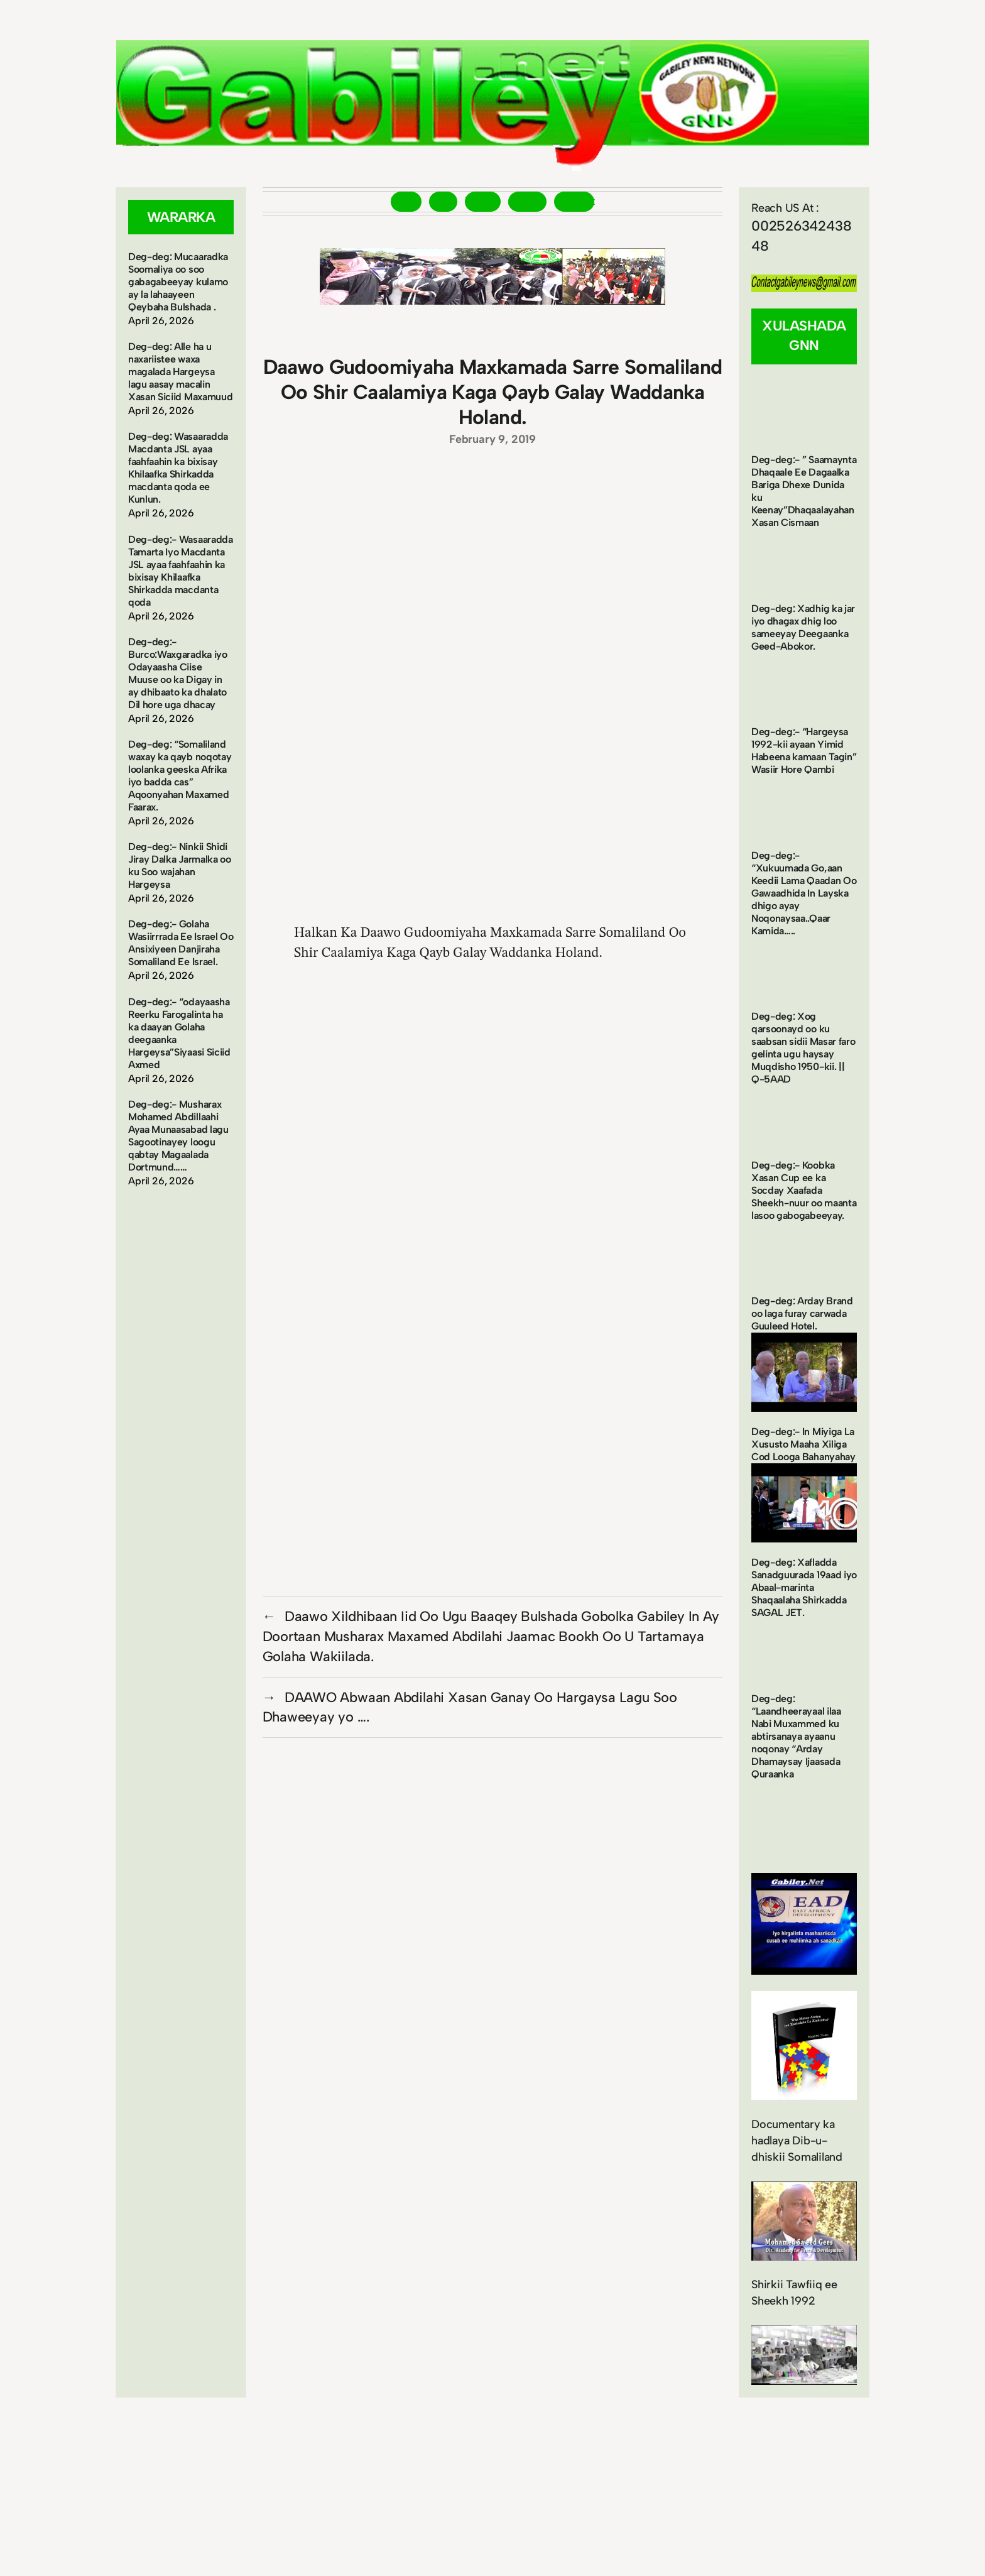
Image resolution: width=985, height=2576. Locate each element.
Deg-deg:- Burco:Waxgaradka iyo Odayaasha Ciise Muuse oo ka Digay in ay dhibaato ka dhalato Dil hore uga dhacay (177, 673)
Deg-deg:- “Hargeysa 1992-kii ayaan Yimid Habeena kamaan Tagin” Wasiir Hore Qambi (803, 750)
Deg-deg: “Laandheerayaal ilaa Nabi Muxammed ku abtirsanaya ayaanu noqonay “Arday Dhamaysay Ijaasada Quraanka (796, 1736)
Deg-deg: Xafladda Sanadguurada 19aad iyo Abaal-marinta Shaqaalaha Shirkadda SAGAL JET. (804, 1587)
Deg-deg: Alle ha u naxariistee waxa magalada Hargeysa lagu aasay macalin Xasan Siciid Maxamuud (180, 372)
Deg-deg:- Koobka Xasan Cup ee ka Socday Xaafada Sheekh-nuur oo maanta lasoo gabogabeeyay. (803, 1190)
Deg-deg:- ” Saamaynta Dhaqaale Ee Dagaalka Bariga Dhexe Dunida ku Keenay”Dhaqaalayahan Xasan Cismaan (803, 491)
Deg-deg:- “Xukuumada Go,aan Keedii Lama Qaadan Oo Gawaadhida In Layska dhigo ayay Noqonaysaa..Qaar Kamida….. (803, 893)
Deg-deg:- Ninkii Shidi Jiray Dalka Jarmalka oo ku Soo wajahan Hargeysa (179, 865)
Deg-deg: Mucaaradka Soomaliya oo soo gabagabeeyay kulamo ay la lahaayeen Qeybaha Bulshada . (178, 282)
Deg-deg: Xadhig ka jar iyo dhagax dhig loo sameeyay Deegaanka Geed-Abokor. (803, 627)
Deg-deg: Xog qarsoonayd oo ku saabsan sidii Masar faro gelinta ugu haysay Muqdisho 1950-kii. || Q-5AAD (803, 1047)
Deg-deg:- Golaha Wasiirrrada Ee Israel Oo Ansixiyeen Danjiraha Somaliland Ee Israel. (180, 943)
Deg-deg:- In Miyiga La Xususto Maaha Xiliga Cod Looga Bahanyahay (803, 1444)
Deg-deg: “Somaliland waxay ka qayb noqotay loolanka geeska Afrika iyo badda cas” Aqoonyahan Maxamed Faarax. (179, 775)
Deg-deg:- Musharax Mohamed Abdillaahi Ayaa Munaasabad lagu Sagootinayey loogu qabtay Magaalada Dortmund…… (178, 1135)
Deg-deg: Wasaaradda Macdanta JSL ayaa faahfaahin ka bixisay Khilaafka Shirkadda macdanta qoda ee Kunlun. (178, 467)
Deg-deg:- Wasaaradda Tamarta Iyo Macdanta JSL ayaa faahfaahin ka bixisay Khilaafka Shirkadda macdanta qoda (180, 570)
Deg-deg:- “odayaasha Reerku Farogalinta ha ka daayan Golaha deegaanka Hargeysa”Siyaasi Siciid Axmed (179, 1033)
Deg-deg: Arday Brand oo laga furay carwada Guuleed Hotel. (802, 1313)
